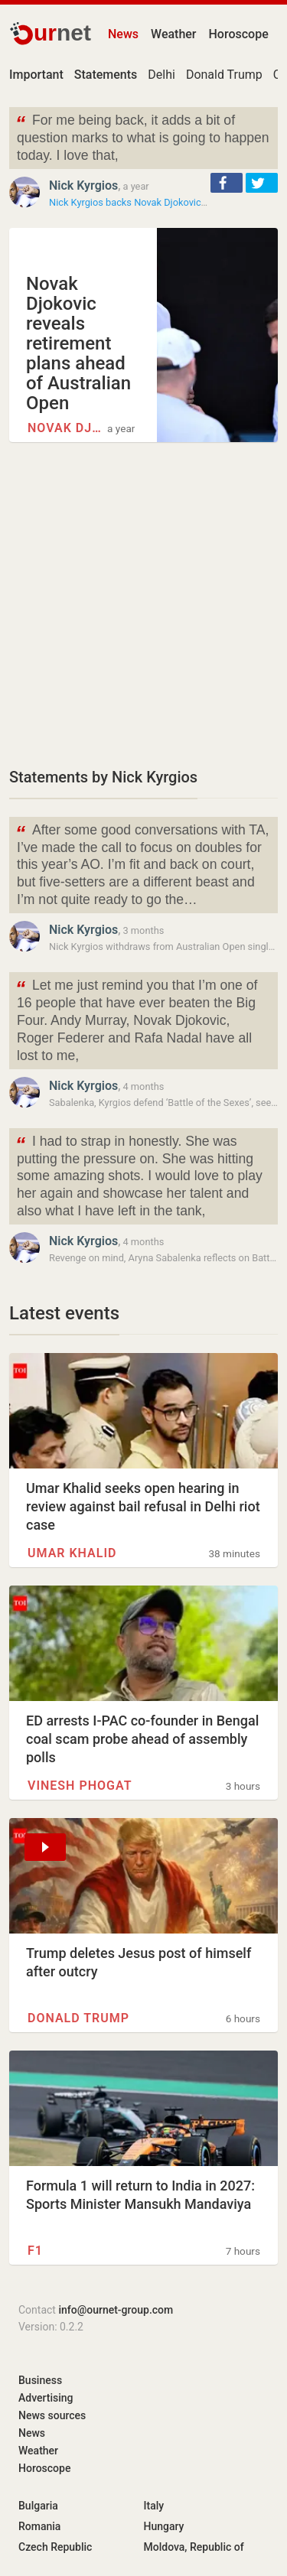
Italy (154, 2506)
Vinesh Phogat (80, 1785)
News (123, 34)
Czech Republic (55, 2547)
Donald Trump (224, 74)
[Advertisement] (143, 603)
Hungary (164, 2526)
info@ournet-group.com (115, 2310)
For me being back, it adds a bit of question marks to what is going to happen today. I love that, (142, 136)
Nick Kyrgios (83, 185)
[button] (226, 183)
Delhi (161, 74)
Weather (173, 34)
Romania (39, 2526)
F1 (35, 2250)
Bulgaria (38, 2506)
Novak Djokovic (65, 428)
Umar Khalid (72, 1553)
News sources (52, 2415)
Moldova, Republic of (194, 2547)
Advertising (45, 2398)
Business (40, 2380)
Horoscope (239, 34)
